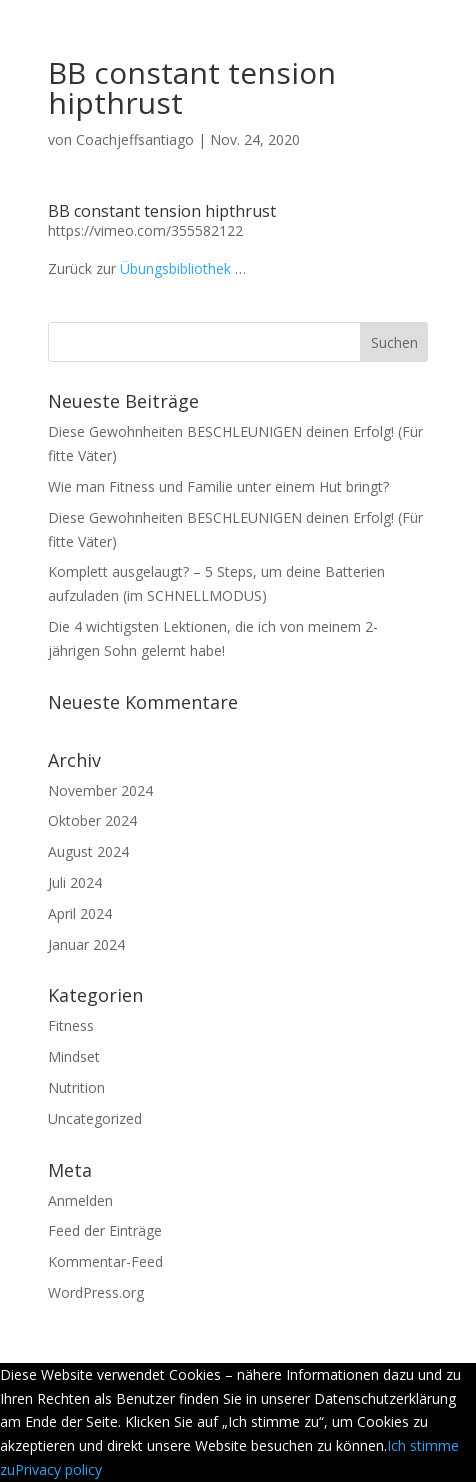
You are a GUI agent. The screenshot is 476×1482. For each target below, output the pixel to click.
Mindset (74, 1056)
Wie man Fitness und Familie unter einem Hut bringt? (218, 486)
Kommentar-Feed (105, 1261)
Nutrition (76, 1087)
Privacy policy (58, 1469)
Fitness (71, 1025)
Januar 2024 (86, 944)
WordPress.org (96, 1292)
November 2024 (100, 790)
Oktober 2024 (92, 820)
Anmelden (80, 1200)
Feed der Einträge (105, 1230)
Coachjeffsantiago (135, 139)
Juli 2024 (75, 882)
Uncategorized (95, 1118)
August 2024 (88, 851)
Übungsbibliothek (175, 268)
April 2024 (80, 913)
